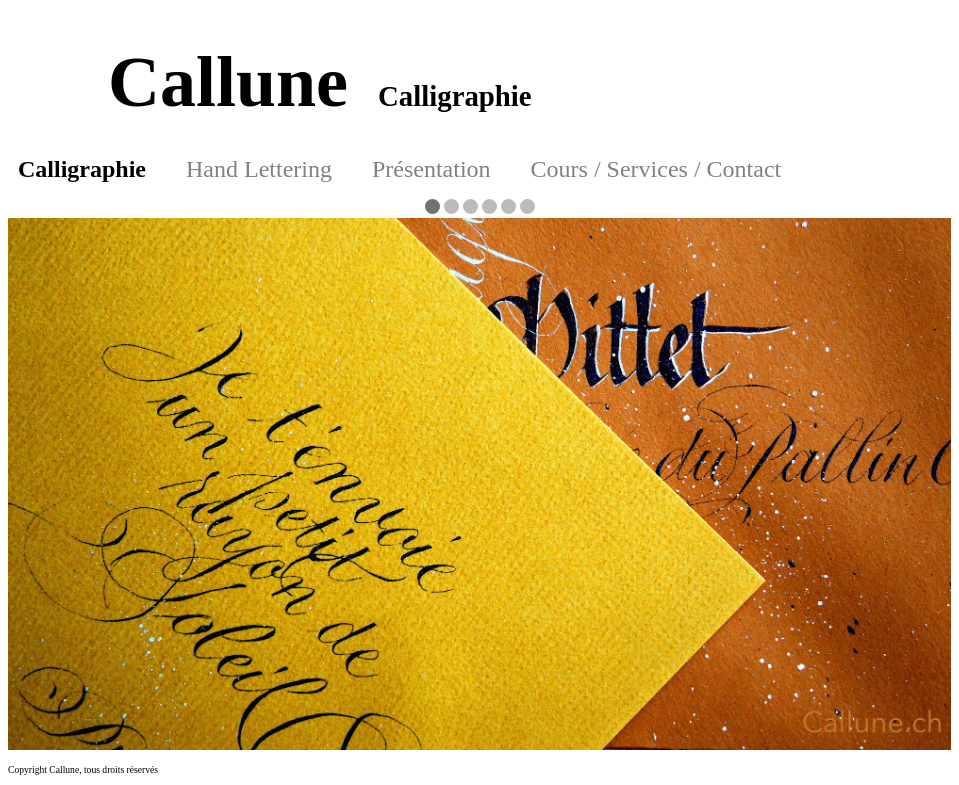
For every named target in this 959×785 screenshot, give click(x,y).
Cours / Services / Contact (656, 169)
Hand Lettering (259, 169)
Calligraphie (82, 169)
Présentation (431, 169)
